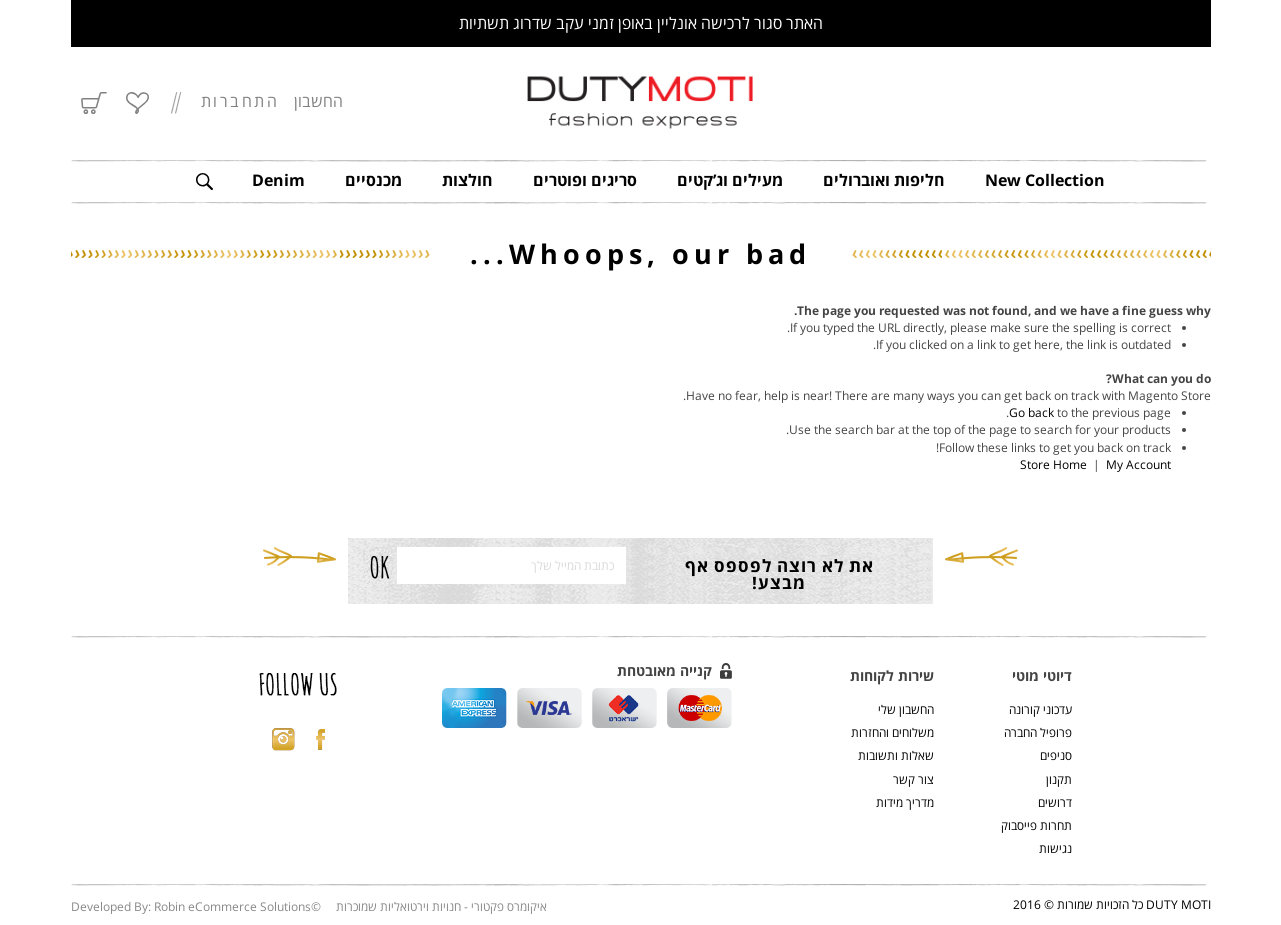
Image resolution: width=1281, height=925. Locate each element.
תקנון (1059, 779)
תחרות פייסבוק (1036, 825)
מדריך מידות (905, 802)
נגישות (1055, 848)
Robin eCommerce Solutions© (237, 906)
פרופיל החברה (1038, 732)
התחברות (240, 102)
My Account (1138, 464)
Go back (1031, 412)
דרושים (1055, 802)
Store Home (1053, 464)
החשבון (318, 100)
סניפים (1056, 755)
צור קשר (913, 779)
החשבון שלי (906, 709)
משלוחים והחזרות (892, 732)
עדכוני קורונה (1040, 709)
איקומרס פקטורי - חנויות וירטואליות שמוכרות (441, 906)
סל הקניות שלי (96, 103)
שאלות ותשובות (896, 755)
